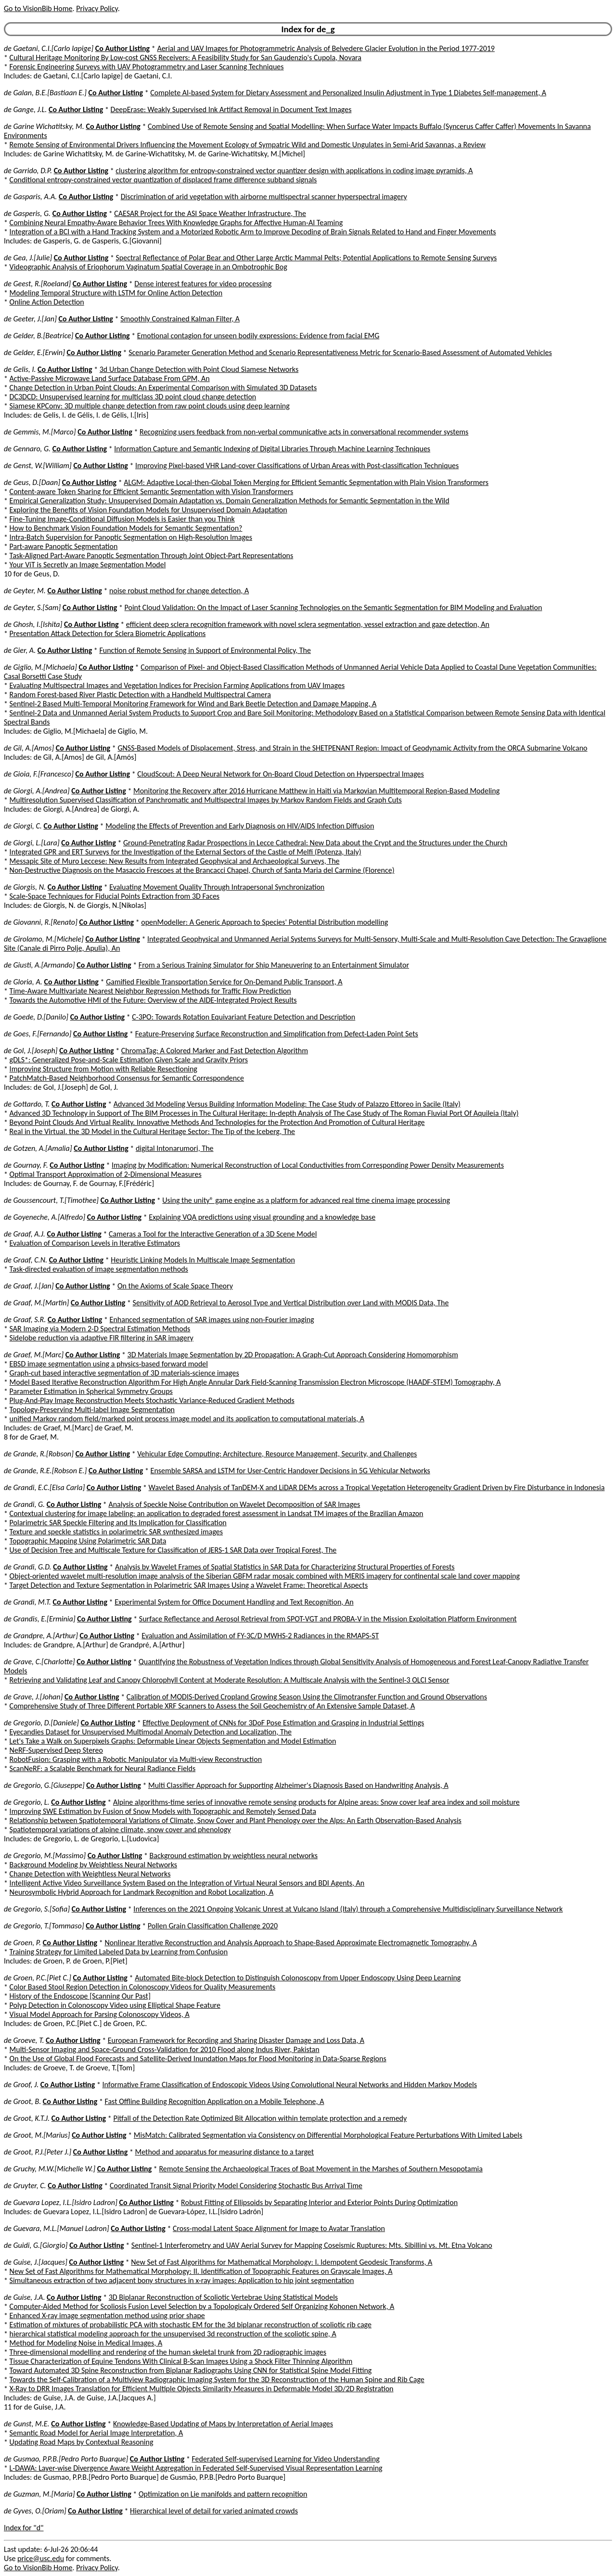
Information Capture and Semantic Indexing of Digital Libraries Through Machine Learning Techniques (272, 448)
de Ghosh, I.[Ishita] (33, 624)
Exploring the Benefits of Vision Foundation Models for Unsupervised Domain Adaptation (148, 509)
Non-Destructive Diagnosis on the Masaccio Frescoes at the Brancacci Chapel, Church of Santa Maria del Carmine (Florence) (202, 870)
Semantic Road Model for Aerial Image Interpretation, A (96, 2432)
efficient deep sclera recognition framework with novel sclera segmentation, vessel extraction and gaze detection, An (307, 624)
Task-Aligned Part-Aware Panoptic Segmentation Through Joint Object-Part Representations (152, 555)
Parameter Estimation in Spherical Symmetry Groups (91, 1391)
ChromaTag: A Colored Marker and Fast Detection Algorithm (214, 1050)
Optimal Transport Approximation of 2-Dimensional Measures (106, 1174)
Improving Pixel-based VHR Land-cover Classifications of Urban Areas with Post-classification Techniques (297, 465)
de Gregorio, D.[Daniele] (41, 1722)
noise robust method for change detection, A (179, 590)
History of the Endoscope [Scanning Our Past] (80, 1996)
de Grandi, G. (24, 1504)
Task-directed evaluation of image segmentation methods (99, 1269)
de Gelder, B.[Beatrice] (38, 335)
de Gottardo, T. (27, 1104)
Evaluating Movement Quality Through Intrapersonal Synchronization (216, 887)
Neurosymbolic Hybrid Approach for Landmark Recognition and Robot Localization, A (142, 1892)
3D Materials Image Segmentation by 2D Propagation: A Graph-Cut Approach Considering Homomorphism (293, 1354)
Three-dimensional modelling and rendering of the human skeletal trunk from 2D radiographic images (168, 2352)
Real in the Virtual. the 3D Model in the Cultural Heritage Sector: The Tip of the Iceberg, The (152, 1131)
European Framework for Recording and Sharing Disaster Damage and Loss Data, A (236, 2040)
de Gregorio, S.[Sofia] (37, 1908)
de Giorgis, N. (25, 887)
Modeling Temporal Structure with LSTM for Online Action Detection (116, 292)
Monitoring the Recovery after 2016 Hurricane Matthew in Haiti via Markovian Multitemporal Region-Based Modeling (316, 790)
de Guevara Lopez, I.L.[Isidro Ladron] (60, 2202)
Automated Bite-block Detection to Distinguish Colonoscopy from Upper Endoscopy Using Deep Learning (298, 1977)
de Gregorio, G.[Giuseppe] (44, 1785)
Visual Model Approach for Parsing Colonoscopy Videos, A (100, 2014)
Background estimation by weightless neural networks (234, 1855)
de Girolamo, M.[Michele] (44, 939)
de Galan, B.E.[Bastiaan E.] (45, 92)
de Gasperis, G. (27, 213)
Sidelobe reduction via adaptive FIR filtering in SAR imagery (101, 1337)
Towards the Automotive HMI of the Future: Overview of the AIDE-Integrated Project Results (153, 1000)
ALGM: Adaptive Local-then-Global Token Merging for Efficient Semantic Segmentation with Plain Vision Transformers (306, 482)
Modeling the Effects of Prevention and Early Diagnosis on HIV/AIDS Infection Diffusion (239, 825)
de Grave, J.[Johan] (33, 1696)
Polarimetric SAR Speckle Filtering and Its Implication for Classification (118, 1522)
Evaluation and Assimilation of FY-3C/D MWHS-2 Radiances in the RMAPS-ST (260, 1635)
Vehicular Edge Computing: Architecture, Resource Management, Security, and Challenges (277, 1453)
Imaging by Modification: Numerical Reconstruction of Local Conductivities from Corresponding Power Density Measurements (308, 1165)
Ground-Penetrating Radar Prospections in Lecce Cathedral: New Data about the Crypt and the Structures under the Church (315, 842)
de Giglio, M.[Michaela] (40, 667)
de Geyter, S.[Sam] (32, 607)
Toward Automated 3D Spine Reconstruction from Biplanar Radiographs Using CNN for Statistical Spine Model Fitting (191, 2370)
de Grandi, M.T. (27, 1602)
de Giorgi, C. (23, 825)
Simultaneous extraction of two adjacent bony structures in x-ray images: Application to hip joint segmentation (182, 2280)
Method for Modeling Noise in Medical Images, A (86, 2342)
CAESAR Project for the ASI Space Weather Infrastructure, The (210, 213)
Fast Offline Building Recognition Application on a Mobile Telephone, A (214, 2101)
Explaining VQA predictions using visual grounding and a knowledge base (262, 1217)
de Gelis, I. (20, 369)
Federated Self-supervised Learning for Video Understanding (285, 2458)
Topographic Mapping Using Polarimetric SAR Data (88, 1540)
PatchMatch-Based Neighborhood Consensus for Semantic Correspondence (127, 1078)
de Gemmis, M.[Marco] (40, 431)
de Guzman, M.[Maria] (39, 2494)
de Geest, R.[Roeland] (37, 283)
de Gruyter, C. (25, 2185)
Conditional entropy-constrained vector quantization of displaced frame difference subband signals (163, 179)
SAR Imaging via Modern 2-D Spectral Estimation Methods (100, 1328)
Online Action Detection (47, 301)
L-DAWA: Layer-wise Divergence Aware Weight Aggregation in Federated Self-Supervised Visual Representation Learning (196, 2468)
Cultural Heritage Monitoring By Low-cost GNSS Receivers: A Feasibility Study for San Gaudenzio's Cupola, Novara (185, 57)
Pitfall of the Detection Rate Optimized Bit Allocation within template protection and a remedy (260, 2118)
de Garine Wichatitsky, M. (44, 126)
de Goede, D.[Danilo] (36, 1016)
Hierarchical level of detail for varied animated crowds (214, 2510)
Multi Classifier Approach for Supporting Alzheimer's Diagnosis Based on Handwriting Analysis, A (298, 1785)
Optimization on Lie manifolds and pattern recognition (223, 2494)
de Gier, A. (20, 650)
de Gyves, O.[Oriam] (35, 2510)
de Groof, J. (21, 2084)
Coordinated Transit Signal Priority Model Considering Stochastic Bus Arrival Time (236, 2185)
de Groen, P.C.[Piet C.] (37, 1977)
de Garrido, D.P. (28, 170)
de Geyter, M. (25, 590)
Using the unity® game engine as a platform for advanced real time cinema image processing (306, 1200)
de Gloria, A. (23, 981)
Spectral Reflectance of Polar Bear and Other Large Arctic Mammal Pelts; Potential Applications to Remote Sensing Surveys (306, 257)
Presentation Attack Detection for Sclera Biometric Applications (108, 633)
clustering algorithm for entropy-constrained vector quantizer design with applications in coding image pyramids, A (294, 170)
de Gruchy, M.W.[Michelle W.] (49, 2168)
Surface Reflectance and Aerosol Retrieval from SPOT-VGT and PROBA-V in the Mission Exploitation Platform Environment (328, 1618)
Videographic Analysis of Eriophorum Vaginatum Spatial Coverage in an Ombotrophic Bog (148, 266)
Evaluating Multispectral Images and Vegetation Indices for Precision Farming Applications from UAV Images (177, 685)
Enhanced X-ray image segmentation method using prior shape (107, 2315)
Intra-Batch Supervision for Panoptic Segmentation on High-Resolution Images (131, 537)
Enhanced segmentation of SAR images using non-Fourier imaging (212, 1319)
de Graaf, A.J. (24, 1233)
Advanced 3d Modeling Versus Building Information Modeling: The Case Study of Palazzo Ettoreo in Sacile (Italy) (287, 1104)
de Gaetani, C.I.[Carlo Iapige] (48, 48)
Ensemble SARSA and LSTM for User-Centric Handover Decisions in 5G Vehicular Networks (290, 1470)
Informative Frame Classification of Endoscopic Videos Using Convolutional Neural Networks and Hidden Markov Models (290, 2084)
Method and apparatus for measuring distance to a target (224, 2151)
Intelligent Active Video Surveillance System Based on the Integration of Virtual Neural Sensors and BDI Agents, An (187, 1882)
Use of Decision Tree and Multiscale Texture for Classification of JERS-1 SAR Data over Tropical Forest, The (173, 1550)
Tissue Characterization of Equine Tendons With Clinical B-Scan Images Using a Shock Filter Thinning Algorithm (181, 2361)
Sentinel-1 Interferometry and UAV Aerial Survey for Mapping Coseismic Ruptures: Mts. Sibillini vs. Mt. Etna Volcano (311, 2245)
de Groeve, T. (24, 2040)
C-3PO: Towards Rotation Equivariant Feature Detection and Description (243, 1016)
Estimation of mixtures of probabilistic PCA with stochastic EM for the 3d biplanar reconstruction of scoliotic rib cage (191, 2324)
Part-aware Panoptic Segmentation (64, 546)
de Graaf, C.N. (25, 1259)
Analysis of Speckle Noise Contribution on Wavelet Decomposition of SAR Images (234, 1504)
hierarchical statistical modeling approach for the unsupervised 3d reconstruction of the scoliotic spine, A (173, 2333)
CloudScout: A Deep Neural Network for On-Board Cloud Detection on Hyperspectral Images (280, 773)
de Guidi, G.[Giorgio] (36, 2245)
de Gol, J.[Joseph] (31, 1050)
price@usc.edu (40, 2558)
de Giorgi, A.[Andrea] (37, 790)
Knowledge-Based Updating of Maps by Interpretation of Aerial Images (223, 2423)
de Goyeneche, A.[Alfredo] (44, 1217)
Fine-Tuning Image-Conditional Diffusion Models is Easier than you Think (122, 518)
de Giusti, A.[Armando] (39, 964)
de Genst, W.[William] (38, 465)
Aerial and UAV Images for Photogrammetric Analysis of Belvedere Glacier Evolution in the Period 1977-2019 (326, 48)
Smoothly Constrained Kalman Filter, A (180, 318)
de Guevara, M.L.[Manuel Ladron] (56, 2228)
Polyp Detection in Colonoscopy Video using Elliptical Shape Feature (115, 2005)
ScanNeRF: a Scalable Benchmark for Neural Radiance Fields (103, 1768)
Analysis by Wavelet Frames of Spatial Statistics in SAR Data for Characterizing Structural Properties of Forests (285, 1566)
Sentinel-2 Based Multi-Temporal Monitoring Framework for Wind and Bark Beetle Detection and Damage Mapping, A (193, 703)
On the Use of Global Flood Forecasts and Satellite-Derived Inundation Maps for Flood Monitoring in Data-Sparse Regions (198, 2058)
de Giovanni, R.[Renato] (40, 922)
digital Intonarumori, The (175, 1148)
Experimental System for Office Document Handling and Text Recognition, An (234, 1602)
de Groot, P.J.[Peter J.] (37, 2151)
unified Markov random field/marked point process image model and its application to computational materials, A (187, 1418)
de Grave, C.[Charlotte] (39, 1661)
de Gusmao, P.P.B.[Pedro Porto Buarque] (66, 2458)
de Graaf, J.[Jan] (29, 1285)
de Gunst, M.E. (27, 2423)
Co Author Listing (122, 48)
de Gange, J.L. (25, 109)
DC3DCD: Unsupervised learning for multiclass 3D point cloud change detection (133, 396)
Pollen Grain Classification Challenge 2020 (213, 1925)
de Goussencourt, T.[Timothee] (51, 1200)
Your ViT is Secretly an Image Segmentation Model (88, 564)
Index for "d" (24, 2527)
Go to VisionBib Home (38, 8)
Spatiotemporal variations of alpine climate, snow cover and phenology (120, 1829)
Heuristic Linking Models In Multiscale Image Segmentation (203, 1259)
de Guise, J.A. (24, 2297)
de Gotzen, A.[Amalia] (38, 1148)
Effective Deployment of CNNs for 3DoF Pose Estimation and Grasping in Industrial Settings (283, 1722)
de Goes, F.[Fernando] (37, 1033)
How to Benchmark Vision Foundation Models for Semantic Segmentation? (126, 528)
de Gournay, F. (26, 1165)
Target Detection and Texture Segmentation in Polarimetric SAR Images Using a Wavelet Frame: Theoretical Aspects (189, 1585)
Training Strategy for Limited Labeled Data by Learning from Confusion (119, 1951)
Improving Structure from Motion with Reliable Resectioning (103, 1068)
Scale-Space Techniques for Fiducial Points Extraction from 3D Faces (115, 896)
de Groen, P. (22, 1942)
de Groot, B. (22, 2101)
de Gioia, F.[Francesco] (39, 773)
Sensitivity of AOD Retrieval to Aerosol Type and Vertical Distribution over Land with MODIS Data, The (291, 1302)
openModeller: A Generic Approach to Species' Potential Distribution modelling (264, 922)
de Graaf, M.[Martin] (36, 1302)
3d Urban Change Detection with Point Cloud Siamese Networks (199, 369)
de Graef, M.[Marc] (34, 1354)
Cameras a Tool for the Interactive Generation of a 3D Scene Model (213, 1233)
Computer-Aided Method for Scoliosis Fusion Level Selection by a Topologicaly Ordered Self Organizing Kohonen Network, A (202, 2306)
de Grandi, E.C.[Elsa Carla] (44, 1487)
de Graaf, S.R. (25, 1319)
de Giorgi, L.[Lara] (32, 842)
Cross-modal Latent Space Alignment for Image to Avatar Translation (279, 2228)
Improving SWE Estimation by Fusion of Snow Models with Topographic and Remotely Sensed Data (163, 1811)
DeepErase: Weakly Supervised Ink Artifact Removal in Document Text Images (231, 109)
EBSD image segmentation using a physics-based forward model (109, 1363)
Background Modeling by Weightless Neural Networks (93, 1864)
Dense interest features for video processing (202, 283)
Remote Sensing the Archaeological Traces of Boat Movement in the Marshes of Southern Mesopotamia (320, 2168)
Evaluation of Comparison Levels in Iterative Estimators (95, 1243)
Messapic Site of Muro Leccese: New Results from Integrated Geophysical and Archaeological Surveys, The (175, 861)
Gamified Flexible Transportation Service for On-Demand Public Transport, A (224, 981)
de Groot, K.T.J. (27, 2118)
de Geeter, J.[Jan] (30, 318)
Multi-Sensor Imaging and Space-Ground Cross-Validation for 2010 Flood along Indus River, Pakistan (165, 2049)
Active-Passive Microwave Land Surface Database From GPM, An (110, 378)
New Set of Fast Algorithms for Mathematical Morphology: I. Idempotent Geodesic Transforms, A (281, 2262)
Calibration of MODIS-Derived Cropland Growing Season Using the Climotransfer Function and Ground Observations (307, 1696)
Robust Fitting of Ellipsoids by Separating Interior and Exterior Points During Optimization (319, 2202)
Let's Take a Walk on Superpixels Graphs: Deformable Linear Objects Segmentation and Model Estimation (173, 1741)
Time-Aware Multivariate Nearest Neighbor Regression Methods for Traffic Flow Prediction (150, 990)
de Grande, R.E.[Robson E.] (45, 1470)
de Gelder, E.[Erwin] (34, 352)
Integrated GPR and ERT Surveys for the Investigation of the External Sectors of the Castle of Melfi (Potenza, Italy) (185, 851)
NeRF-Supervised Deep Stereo (56, 1750)
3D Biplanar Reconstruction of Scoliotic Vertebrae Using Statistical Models (223, 2297)
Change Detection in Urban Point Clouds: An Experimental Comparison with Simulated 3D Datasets (163, 387)
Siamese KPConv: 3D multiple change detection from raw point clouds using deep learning (150, 405)
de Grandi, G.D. (27, 1566)
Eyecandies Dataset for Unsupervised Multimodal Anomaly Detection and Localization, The (151, 1731)
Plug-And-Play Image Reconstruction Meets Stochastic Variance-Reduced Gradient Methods (152, 1400)
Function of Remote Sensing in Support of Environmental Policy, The (205, 650)
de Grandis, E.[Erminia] (40, 1618)
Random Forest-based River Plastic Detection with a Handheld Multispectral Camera (140, 694)
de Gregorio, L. (27, 1802)
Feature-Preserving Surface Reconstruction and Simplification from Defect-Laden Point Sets (276, 1033)
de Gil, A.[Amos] (29, 747)
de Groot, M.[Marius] (37, 2135)
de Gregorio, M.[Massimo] (45, 1855)
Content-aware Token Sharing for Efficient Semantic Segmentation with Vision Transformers (152, 491)
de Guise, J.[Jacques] (35, 2262)
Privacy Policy (96, 8)
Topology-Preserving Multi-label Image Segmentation (92, 1409)
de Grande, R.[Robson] (39, 1453)
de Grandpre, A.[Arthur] (41, 1635)
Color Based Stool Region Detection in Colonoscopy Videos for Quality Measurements (143, 1986)
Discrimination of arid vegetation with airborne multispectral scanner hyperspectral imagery (264, 196)
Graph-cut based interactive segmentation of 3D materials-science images (124, 1372)
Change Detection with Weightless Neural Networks (90, 1873)
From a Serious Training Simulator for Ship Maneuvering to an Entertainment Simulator (274, 964)
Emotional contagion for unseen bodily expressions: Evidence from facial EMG (258, 335)
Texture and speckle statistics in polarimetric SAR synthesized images (116, 1531)
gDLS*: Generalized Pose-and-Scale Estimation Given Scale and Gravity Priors (129, 1059)
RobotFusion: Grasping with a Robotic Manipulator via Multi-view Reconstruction (136, 1759)
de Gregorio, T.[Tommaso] (44, 1925)
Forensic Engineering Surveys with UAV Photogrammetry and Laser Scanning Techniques (147, 66)
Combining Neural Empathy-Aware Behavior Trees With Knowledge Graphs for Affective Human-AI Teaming (176, 222)
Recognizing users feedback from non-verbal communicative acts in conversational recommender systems (304, 431)
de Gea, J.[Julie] (28, 257)
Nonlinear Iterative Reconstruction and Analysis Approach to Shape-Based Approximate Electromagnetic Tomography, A (290, 1942)
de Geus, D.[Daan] (32, 482)
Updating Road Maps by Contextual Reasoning (82, 2442)
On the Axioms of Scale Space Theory (175, 1285)
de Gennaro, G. (27, 448)
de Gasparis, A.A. (30, 196)
